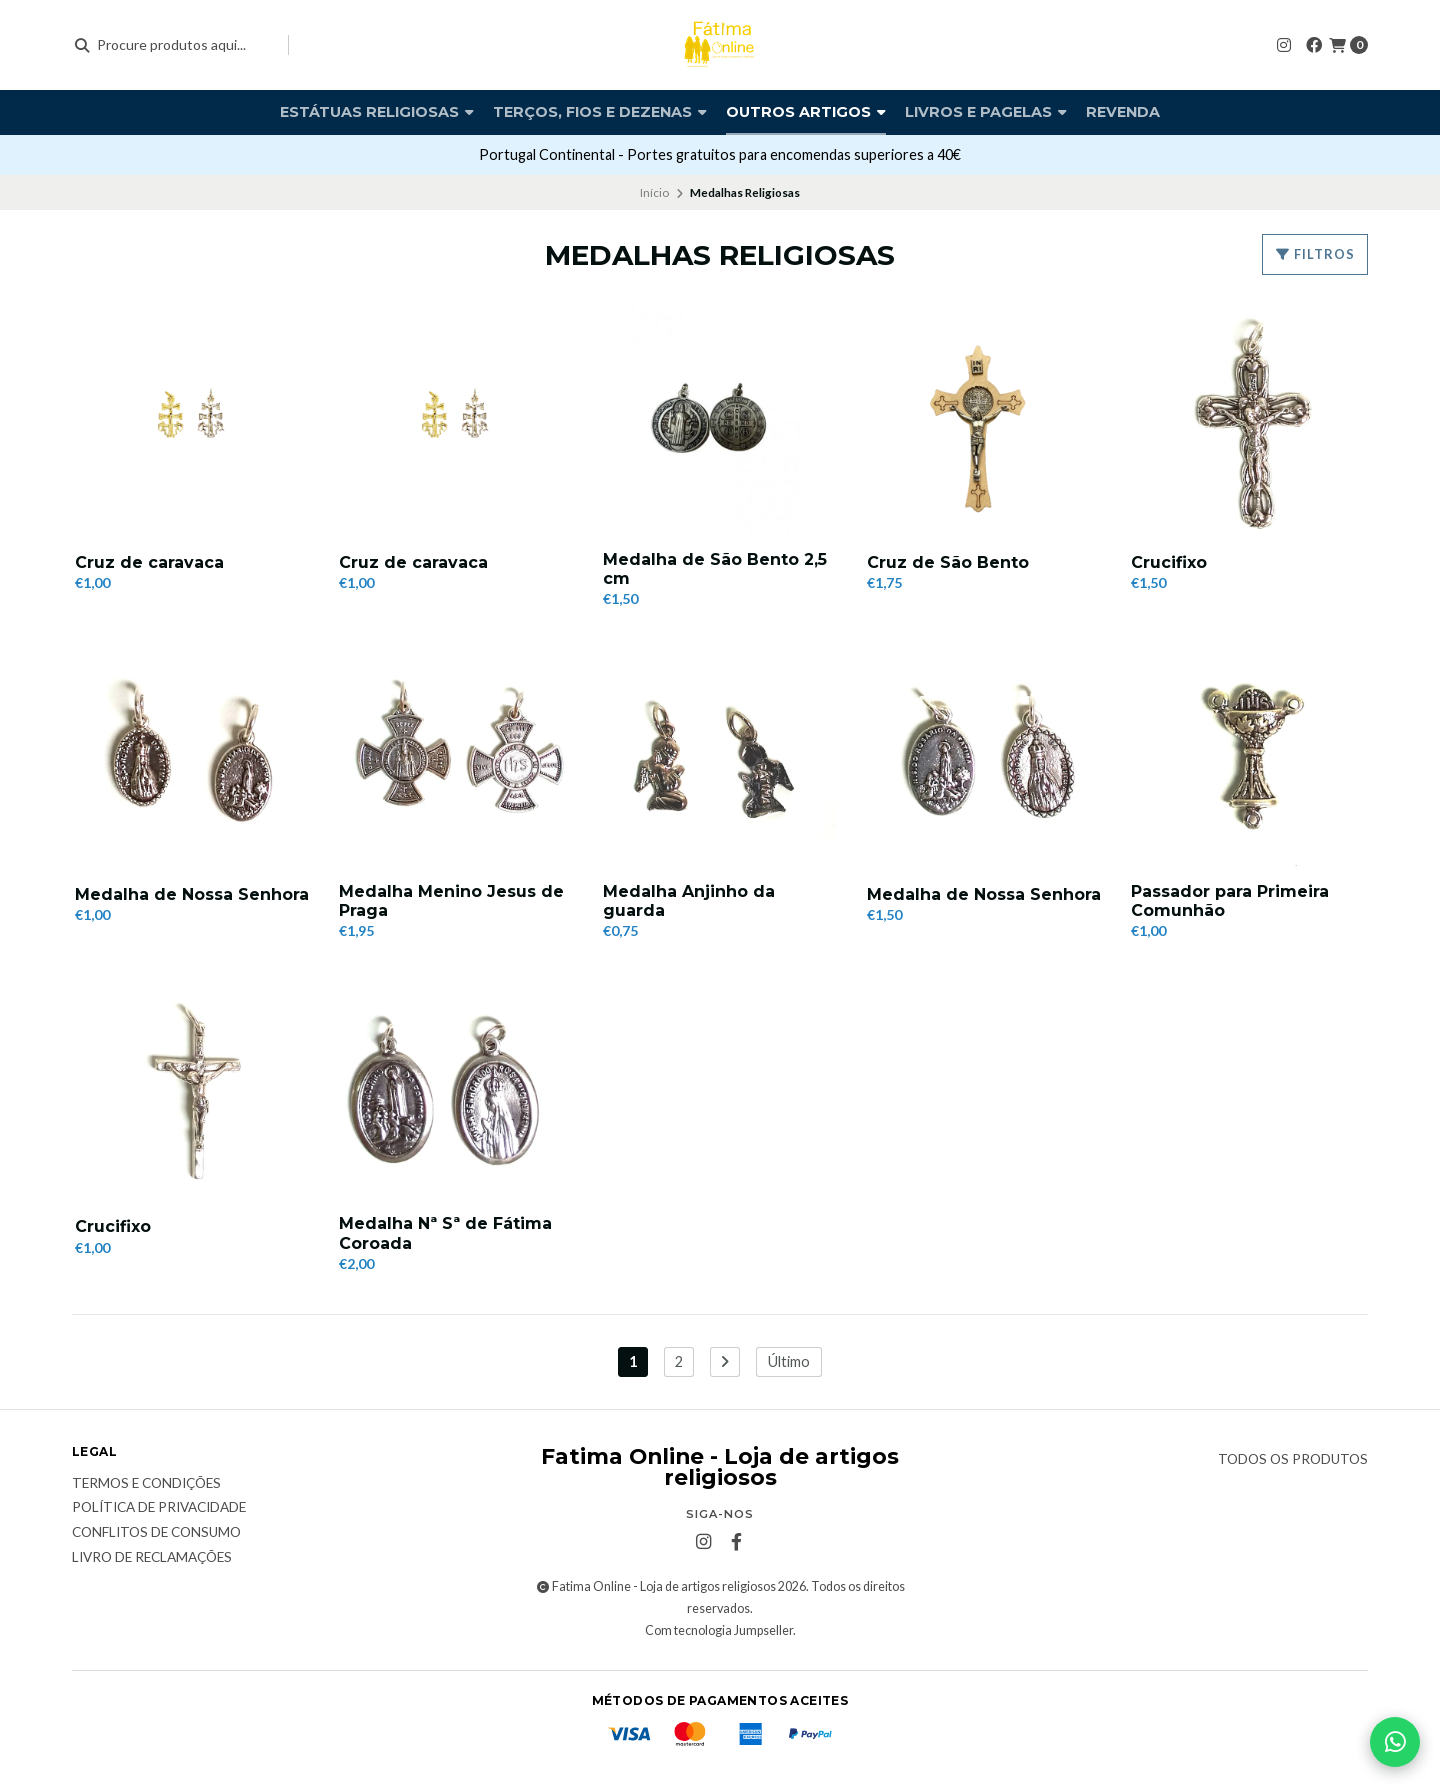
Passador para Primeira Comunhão (1230, 901)
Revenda (1123, 112)
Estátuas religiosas (377, 112)
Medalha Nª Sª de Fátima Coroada (445, 1234)
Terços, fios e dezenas (600, 112)
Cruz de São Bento (948, 562)
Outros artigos (806, 112)
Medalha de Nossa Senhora (192, 894)
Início (654, 192)
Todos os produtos (1293, 1460)
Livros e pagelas (986, 112)
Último (789, 1361)
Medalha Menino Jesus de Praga (451, 901)
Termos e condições (146, 1484)
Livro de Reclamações (152, 1558)
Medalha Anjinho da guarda (689, 901)
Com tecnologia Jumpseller (719, 1630)
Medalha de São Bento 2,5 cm (715, 569)
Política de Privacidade (159, 1508)
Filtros (1315, 254)
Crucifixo (1169, 562)
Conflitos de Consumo (156, 1533)
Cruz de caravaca (149, 562)
